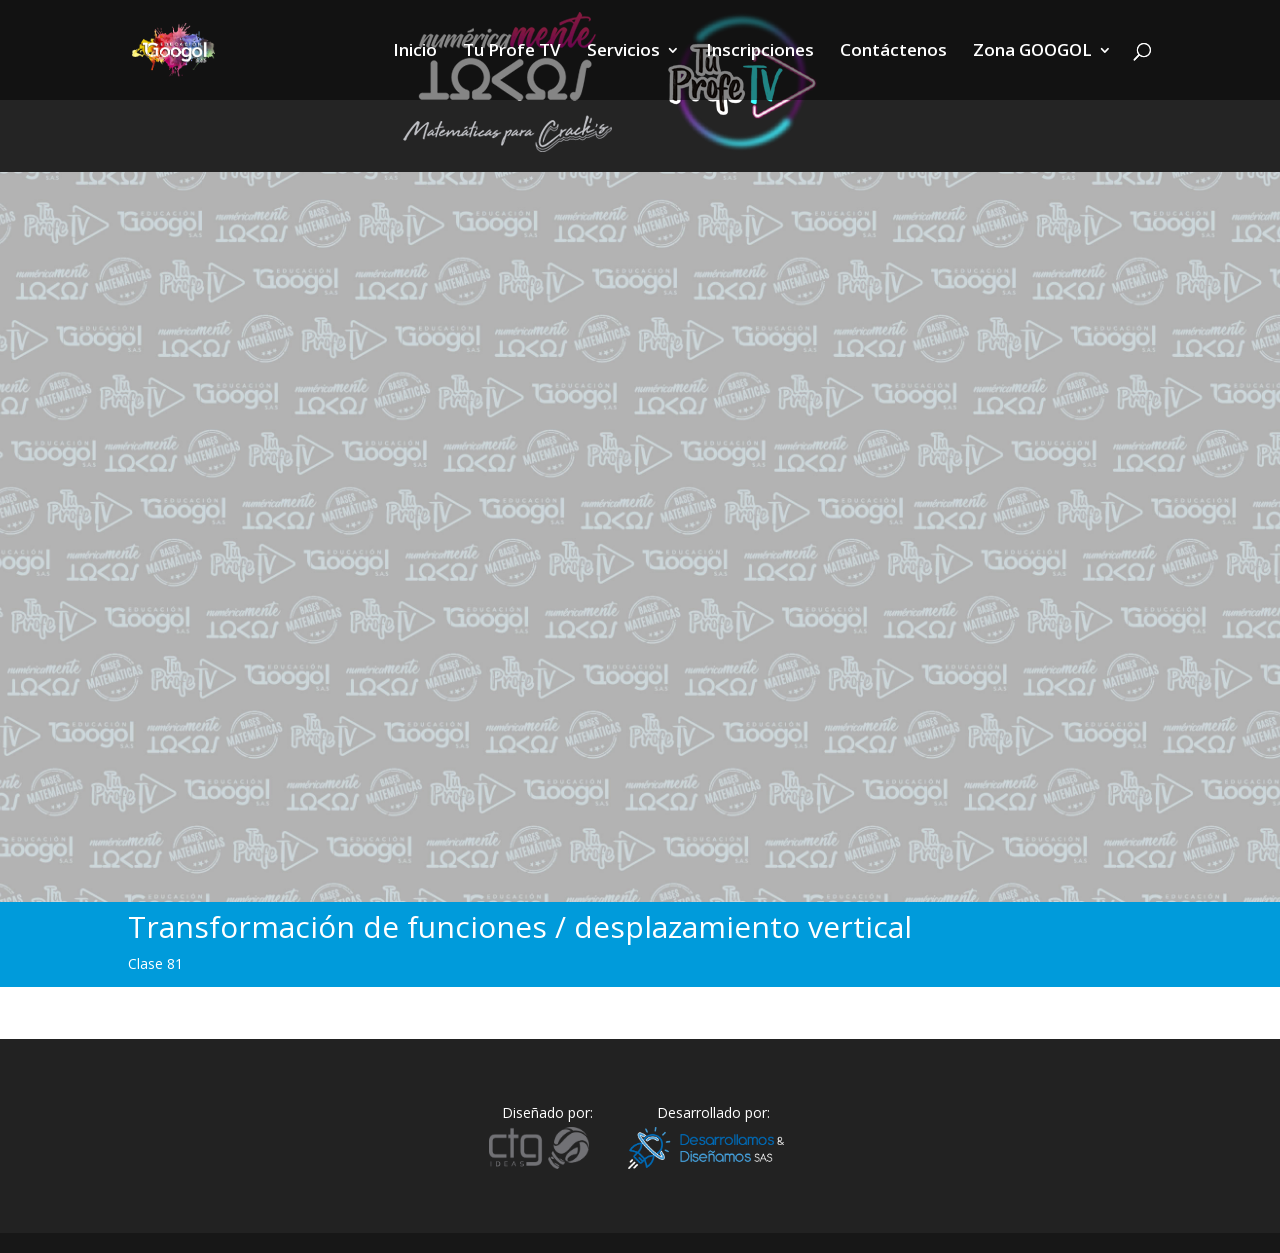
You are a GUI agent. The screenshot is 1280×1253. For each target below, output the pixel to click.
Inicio (415, 52)
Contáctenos (893, 52)
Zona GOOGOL (1032, 52)
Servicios (623, 52)
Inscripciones (760, 52)
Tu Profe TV (512, 52)
